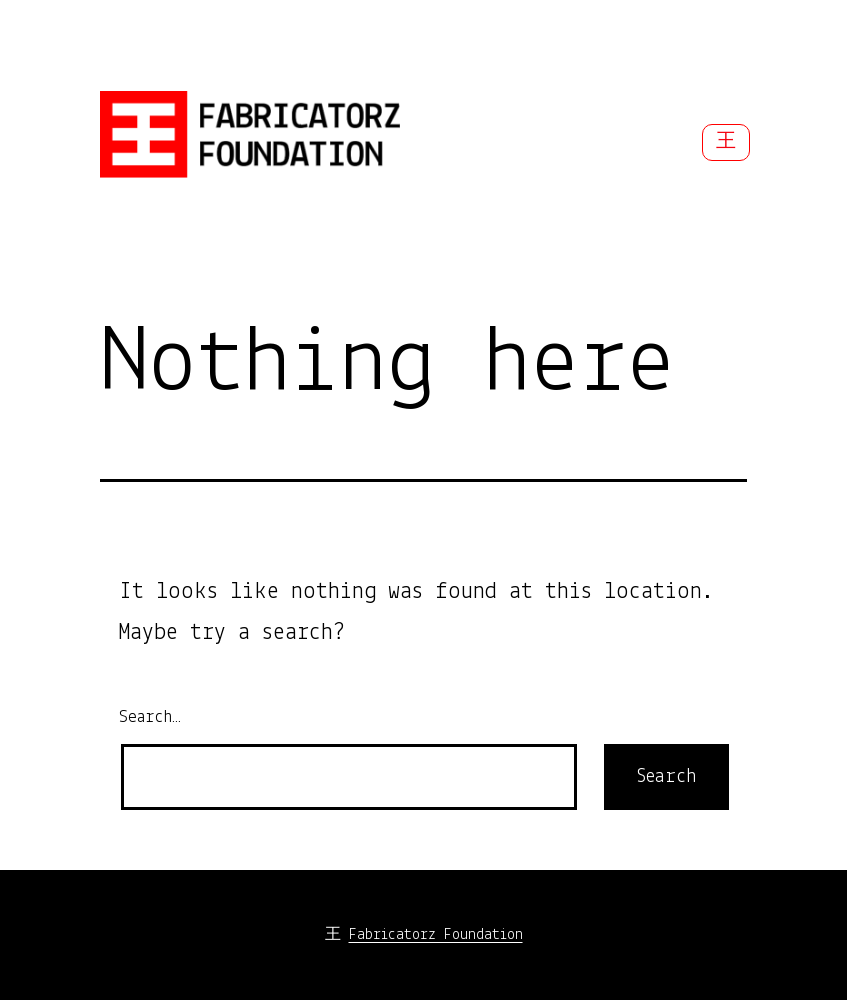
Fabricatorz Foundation (436, 935)
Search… (150, 717)
